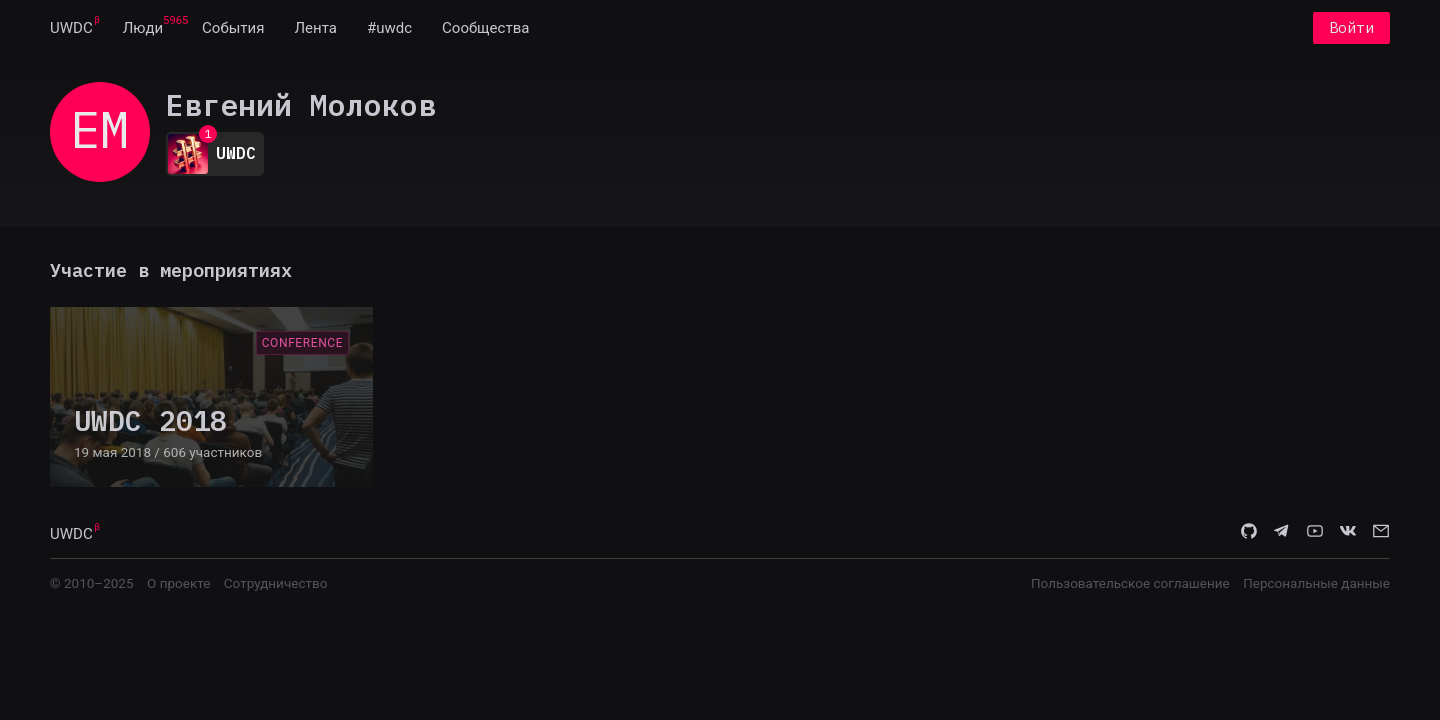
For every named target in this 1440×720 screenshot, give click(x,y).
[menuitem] (71, 28)
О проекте (178, 583)
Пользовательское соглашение (1130, 583)
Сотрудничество (276, 583)
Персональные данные (1316, 583)
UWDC (71, 28)
